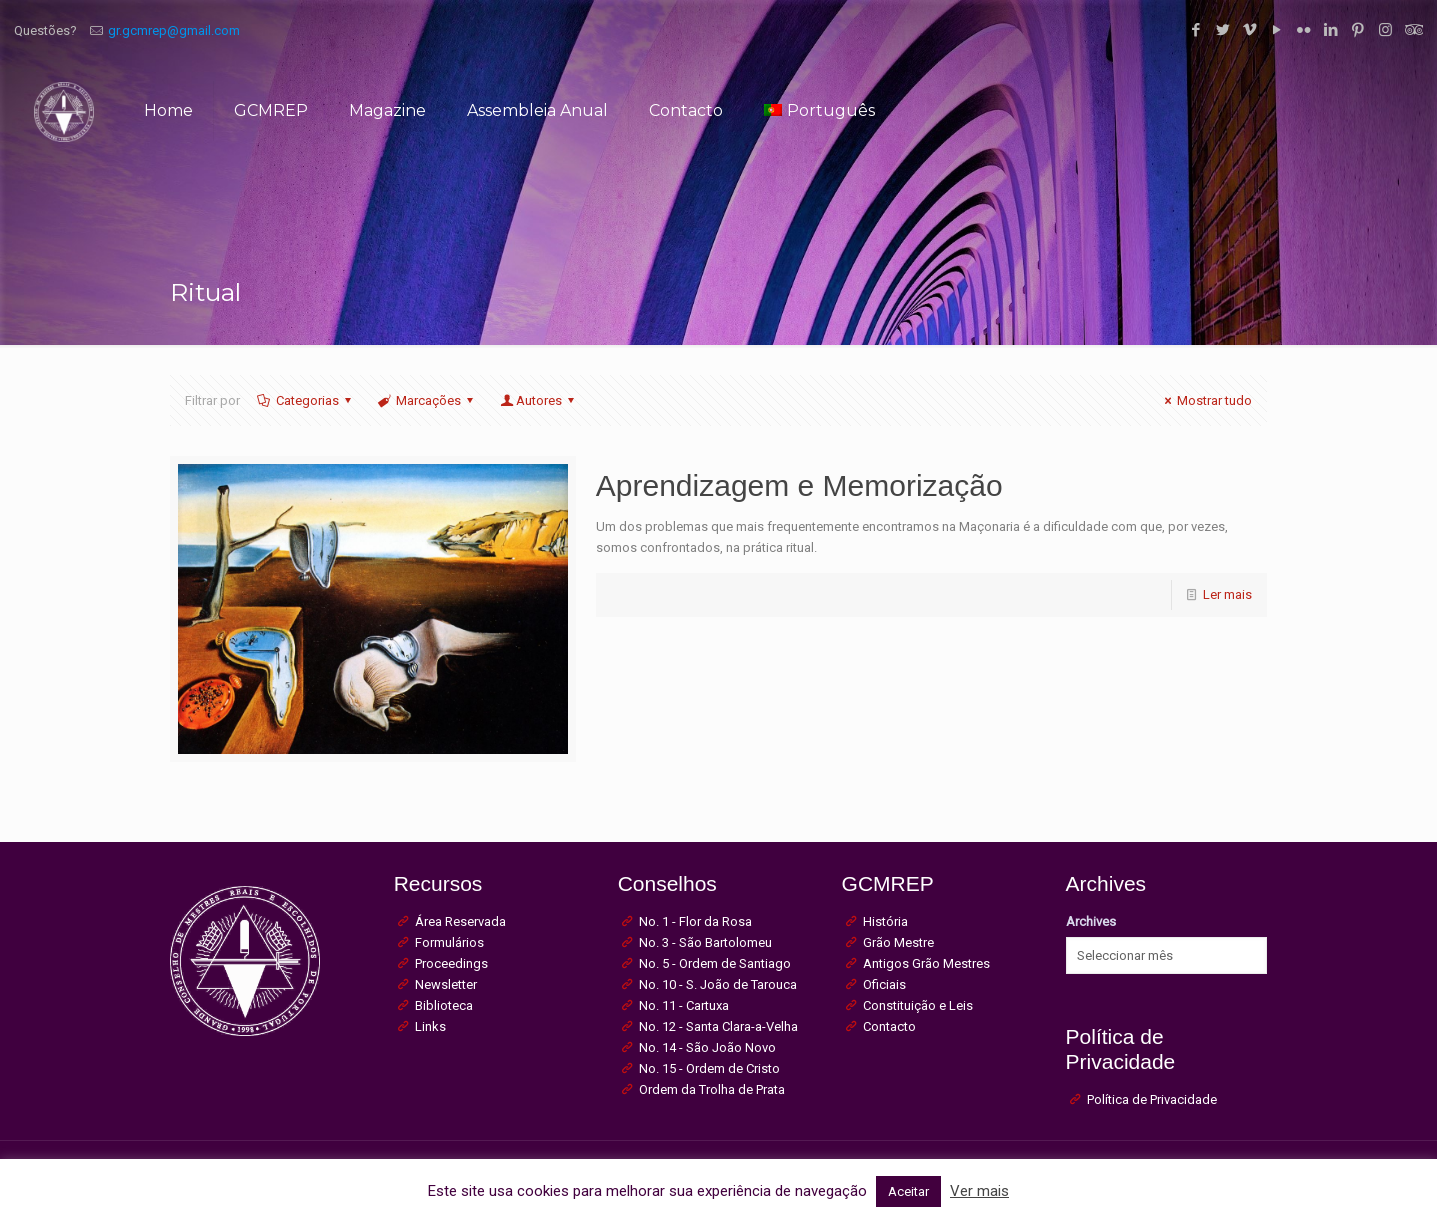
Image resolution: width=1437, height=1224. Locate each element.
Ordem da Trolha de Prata (712, 1089)
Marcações (427, 400)
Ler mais (1227, 594)
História (885, 921)
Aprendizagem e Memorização (799, 485)
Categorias (306, 400)
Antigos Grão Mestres (926, 963)
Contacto (889, 1026)
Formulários (449, 942)
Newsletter (446, 984)
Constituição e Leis (918, 1005)
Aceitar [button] (908, 1191)
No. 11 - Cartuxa (684, 1005)
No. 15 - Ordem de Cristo (709, 1068)
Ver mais (979, 1191)
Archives (1091, 921)
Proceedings (451, 963)
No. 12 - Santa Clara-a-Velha (718, 1026)
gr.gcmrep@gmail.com (174, 30)
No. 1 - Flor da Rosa (695, 921)
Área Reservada (460, 921)
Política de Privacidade (1152, 1099)
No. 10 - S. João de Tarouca (718, 984)
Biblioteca (444, 1005)
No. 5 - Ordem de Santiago (715, 963)
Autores (538, 400)
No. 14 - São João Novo (707, 1047)
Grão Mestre (898, 942)
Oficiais (884, 984)
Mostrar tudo (1205, 400)
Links (430, 1026)
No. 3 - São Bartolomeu (705, 942)
